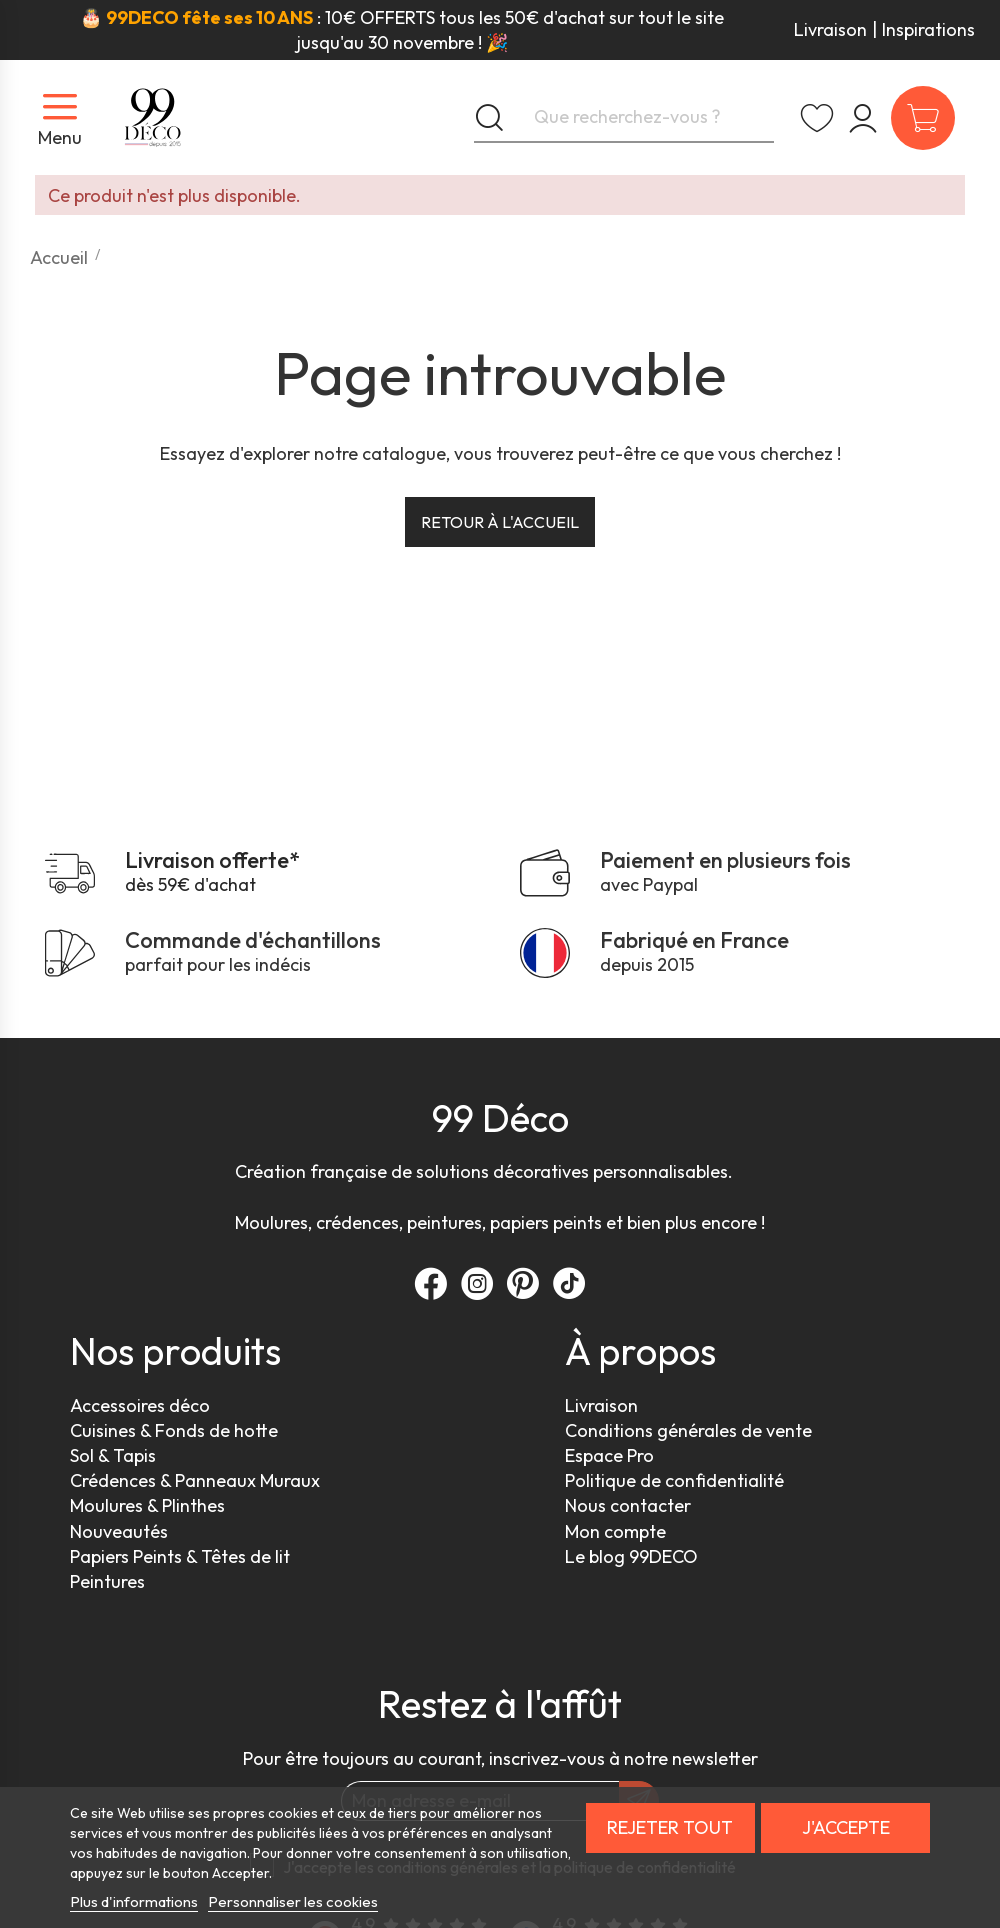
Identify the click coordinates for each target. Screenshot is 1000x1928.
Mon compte (615, 1531)
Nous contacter (628, 1505)
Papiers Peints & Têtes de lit (180, 1556)
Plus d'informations (134, 1901)
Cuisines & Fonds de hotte (174, 1430)
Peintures (107, 1581)
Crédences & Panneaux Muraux (195, 1480)
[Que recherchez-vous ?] (624, 118)
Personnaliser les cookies (293, 1901)
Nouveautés (119, 1531)
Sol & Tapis (113, 1455)
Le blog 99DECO (631, 1556)
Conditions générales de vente (688, 1430)
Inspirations (928, 29)
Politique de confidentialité (674, 1480)
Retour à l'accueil (500, 522)
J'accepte (846, 1827)
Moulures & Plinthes (147, 1505)
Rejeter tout (670, 1827)
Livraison (830, 29)
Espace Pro (609, 1455)
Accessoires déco (140, 1405)
